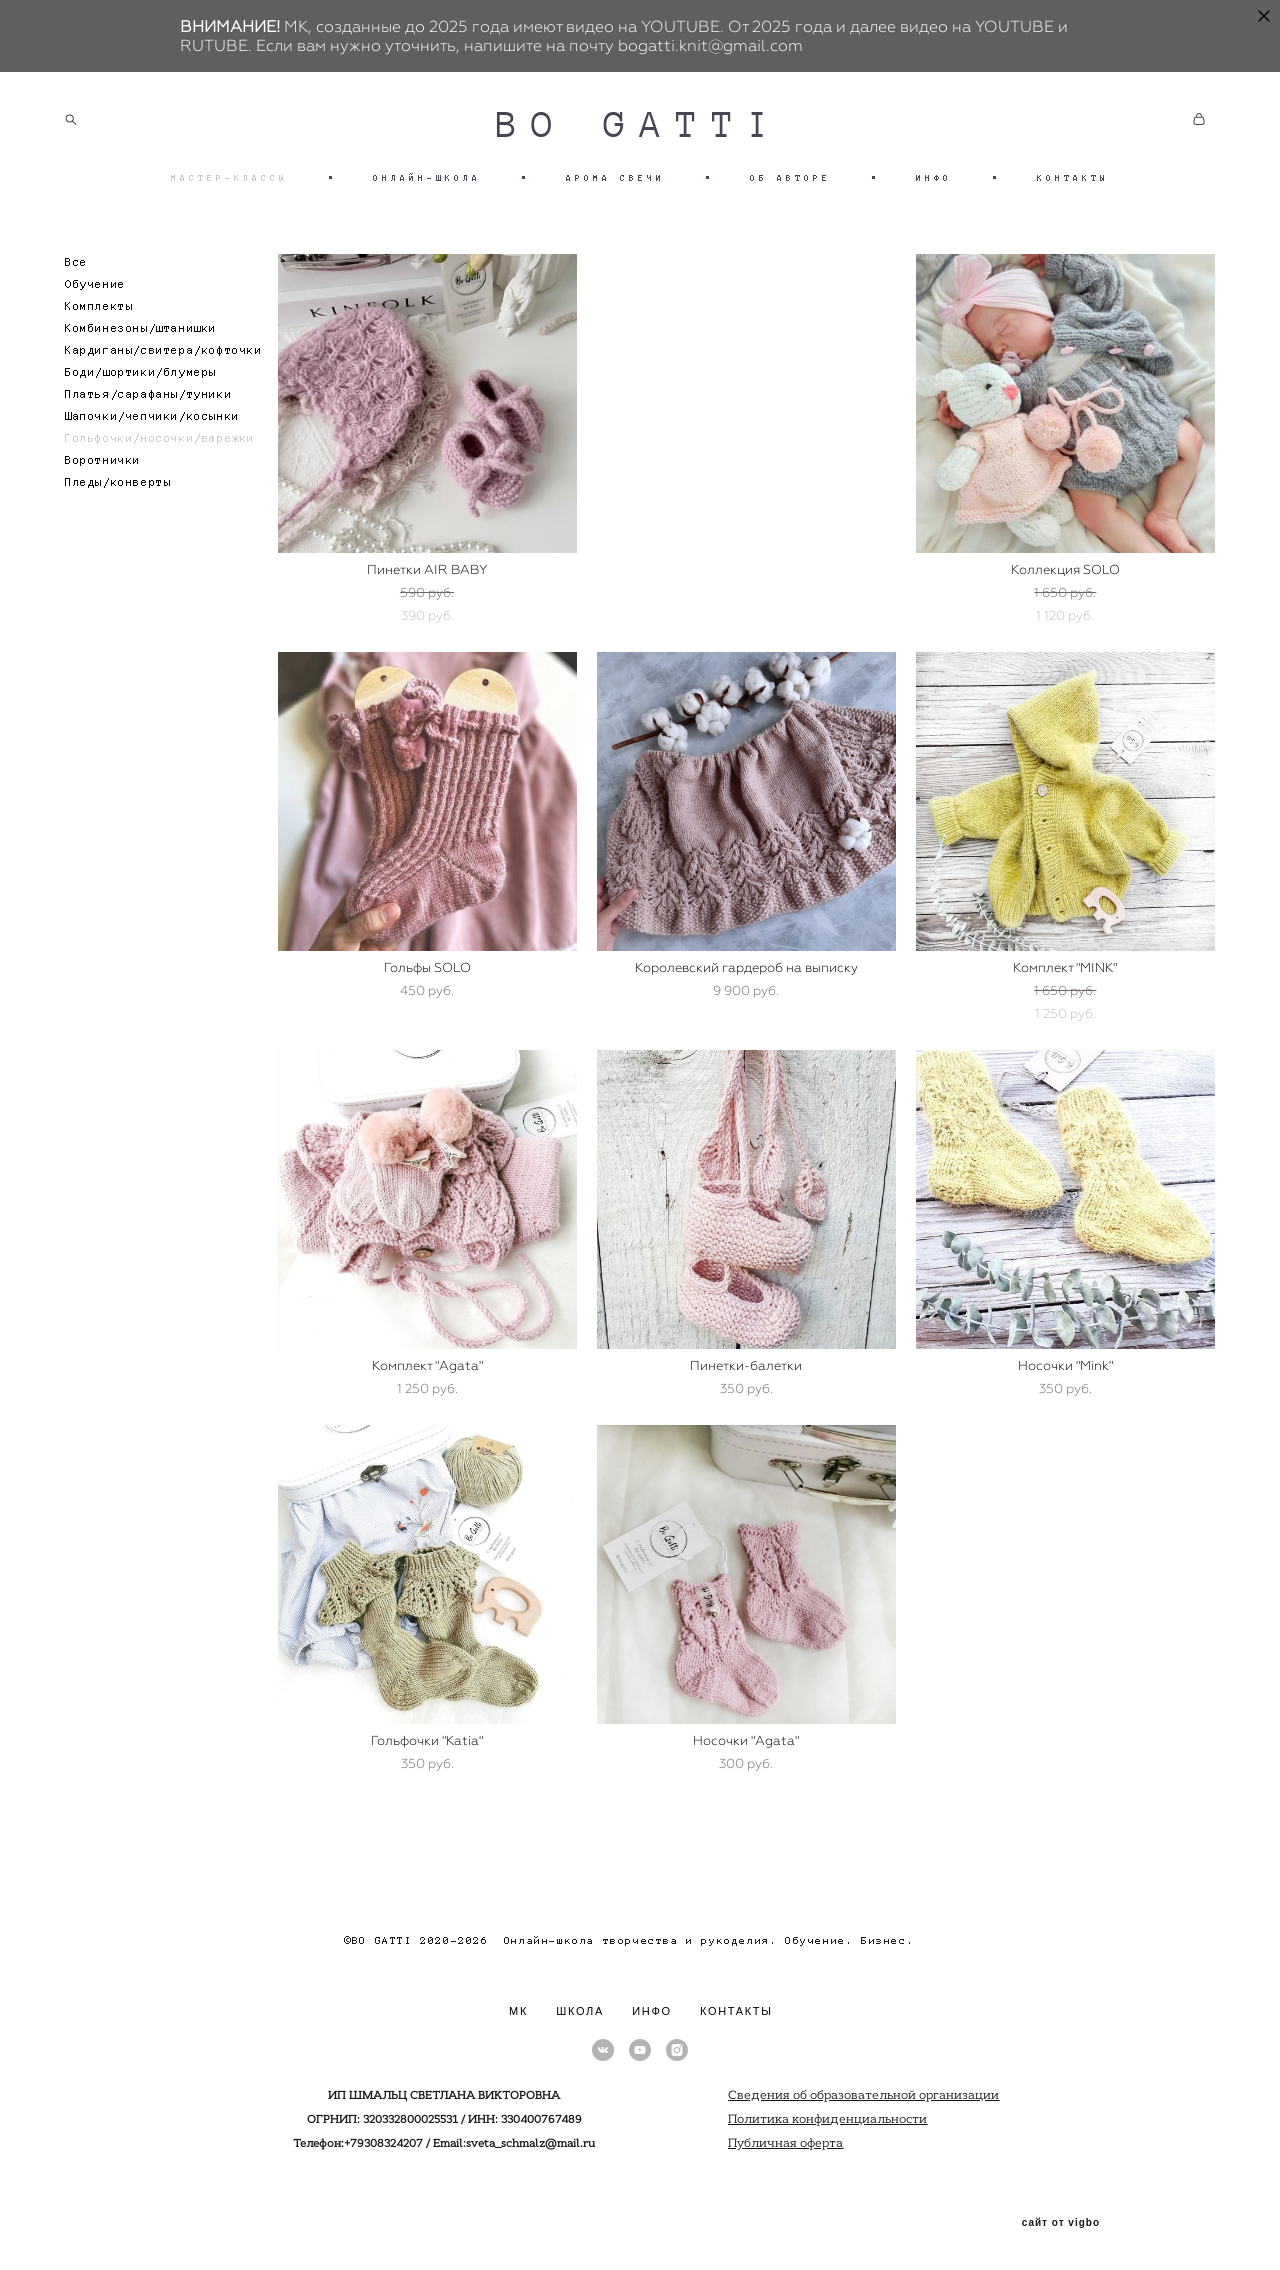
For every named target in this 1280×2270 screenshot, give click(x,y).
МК (518, 2011)
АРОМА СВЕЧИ (615, 177)
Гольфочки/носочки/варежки (160, 438)
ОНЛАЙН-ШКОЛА (427, 177)
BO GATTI (640, 125)
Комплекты (99, 306)
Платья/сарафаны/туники (148, 394)
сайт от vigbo (1061, 2223)
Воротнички (103, 460)
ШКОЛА (580, 2011)
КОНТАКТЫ (1073, 177)
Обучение (95, 284)
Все (76, 262)
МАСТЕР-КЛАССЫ (229, 177)
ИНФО (934, 177)
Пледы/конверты (118, 482)
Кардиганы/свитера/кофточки (164, 350)
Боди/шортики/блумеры (141, 372)
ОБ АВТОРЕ (790, 177)
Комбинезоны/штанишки (141, 328)
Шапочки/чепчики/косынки (152, 416)
